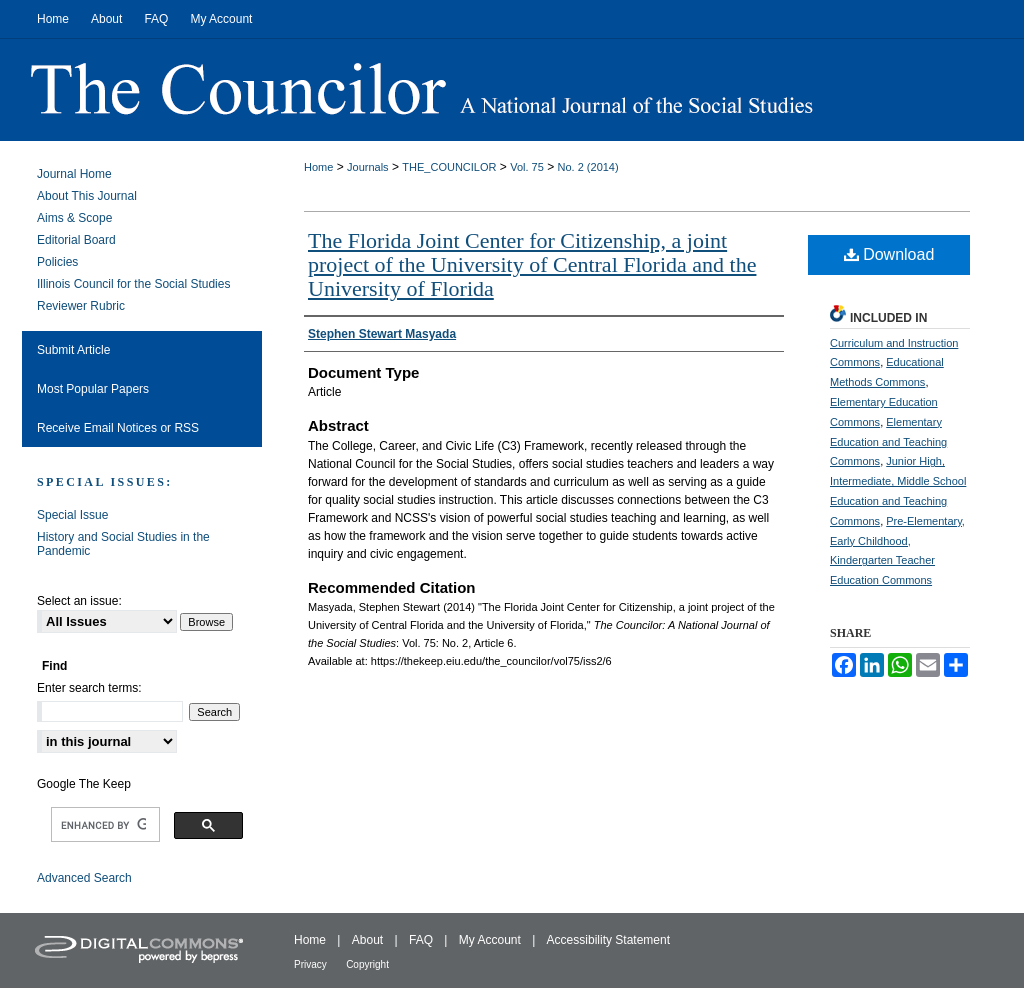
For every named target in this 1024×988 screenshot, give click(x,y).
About (367, 940)
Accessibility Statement (608, 940)
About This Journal (87, 196)
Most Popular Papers (93, 389)
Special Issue (72, 515)
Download (889, 254)
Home (318, 167)
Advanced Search (84, 878)
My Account (490, 940)
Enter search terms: (89, 688)
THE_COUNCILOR (449, 167)
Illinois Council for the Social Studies (133, 284)
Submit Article (73, 350)
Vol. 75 (527, 167)
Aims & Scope (74, 218)
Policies (57, 262)
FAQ (421, 940)
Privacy (310, 964)
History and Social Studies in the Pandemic (123, 544)
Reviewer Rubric (81, 306)
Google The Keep (84, 784)
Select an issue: (79, 601)
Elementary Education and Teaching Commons (888, 442)
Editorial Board (76, 240)
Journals (368, 167)
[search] (103, 825)
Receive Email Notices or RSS (118, 428)
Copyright (367, 964)
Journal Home (74, 174)
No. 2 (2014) (588, 167)
